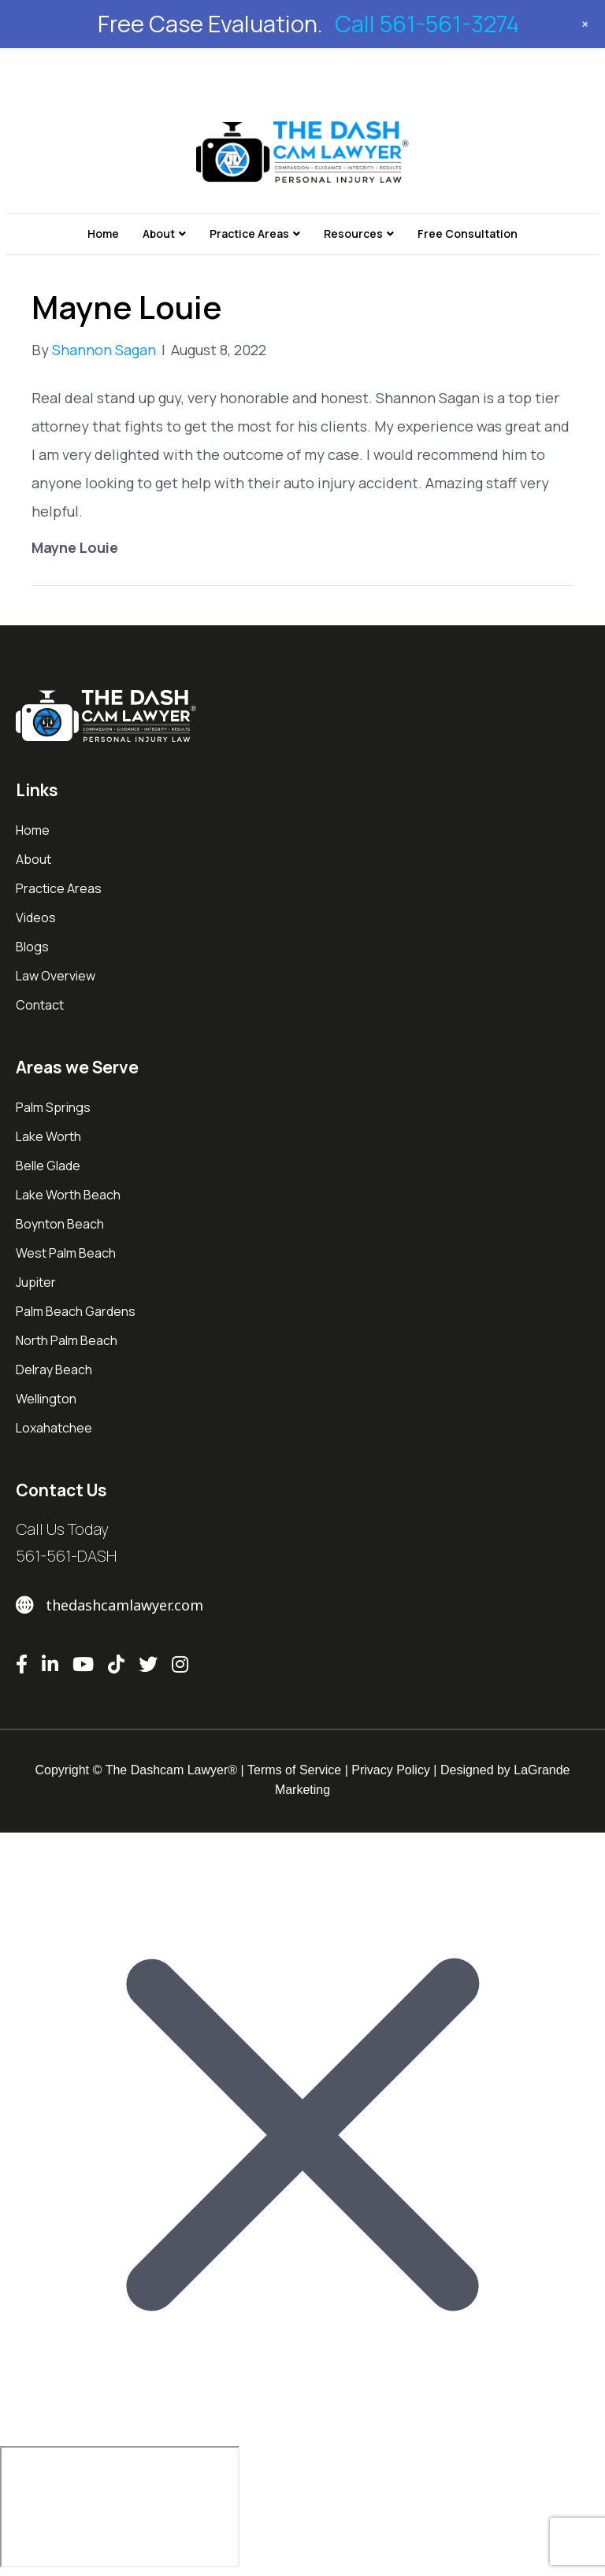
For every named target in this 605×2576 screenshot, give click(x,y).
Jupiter (36, 1282)
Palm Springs (53, 1107)
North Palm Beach (66, 1340)
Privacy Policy (390, 1770)
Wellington (46, 1398)
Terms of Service (294, 1770)
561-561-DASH (66, 1555)
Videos (36, 917)
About (159, 233)
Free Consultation (468, 233)
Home (103, 233)
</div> (119, 2506)
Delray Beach (54, 1369)
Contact (40, 1005)
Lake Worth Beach (68, 1194)
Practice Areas (249, 233)
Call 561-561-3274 (427, 23)
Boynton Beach (60, 1223)
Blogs (32, 946)
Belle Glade (48, 1165)
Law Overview (55, 975)
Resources (353, 233)
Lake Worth (48, 1136)
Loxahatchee (54, 1427)
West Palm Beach (66, 1253)
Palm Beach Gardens (75, 1311)
